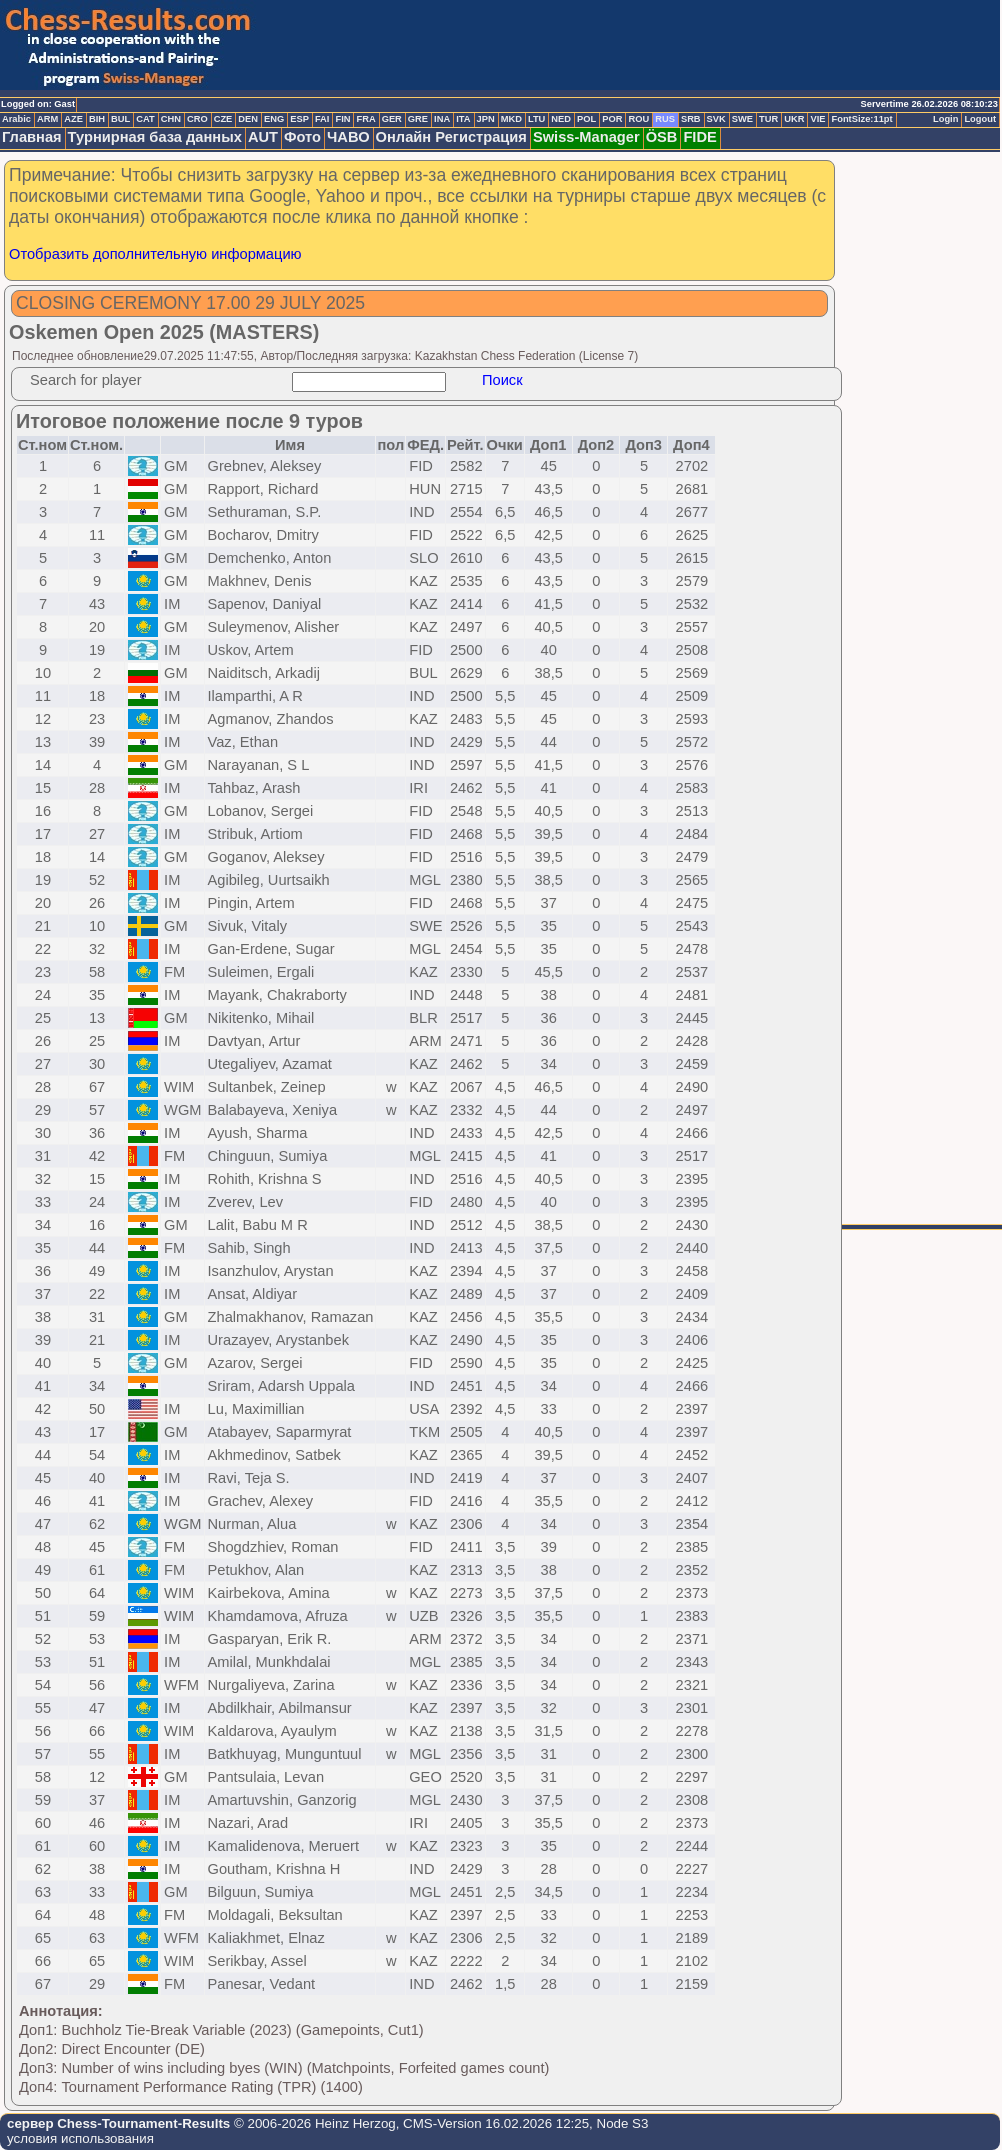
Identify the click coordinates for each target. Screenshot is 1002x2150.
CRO (197, 119)
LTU (536, 119)
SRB (691, 119)
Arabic (16, 119)
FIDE (699, 137)
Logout (980, 119)
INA (442, 119)
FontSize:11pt (861, 119)
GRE (418, 119)
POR (612, 119)
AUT (263, 137)
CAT (145, 119)
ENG (274, 119)
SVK (716, 119)
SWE (742, 119)
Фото (302, 137)
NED (561, 119)
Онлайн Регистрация (451, 137)
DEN (248, 119)
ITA (463, 119)
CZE (223, 119)
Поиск (502, 380)
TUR (768, 119)
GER (392, 119)
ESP (299, 119)
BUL (120, 119)
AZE (73, 119)
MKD (511, 119)
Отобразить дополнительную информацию (155, 254)
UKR (794, 119)
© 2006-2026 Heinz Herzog (312, 2123)
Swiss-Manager (586, 137)
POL (586, 119)
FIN (342, 119)
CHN (171, 119)
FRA (365, 119)
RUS (665, 119)
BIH (97, 119)
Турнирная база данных (155, 137)
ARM (47, 119)
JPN (486, 119)
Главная (32, 137)
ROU (638, 119)
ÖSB (662, 137)
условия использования (80, 2138)
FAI (322, 119)
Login (945, 119)
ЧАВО (348, 137)
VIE (817, 119)
